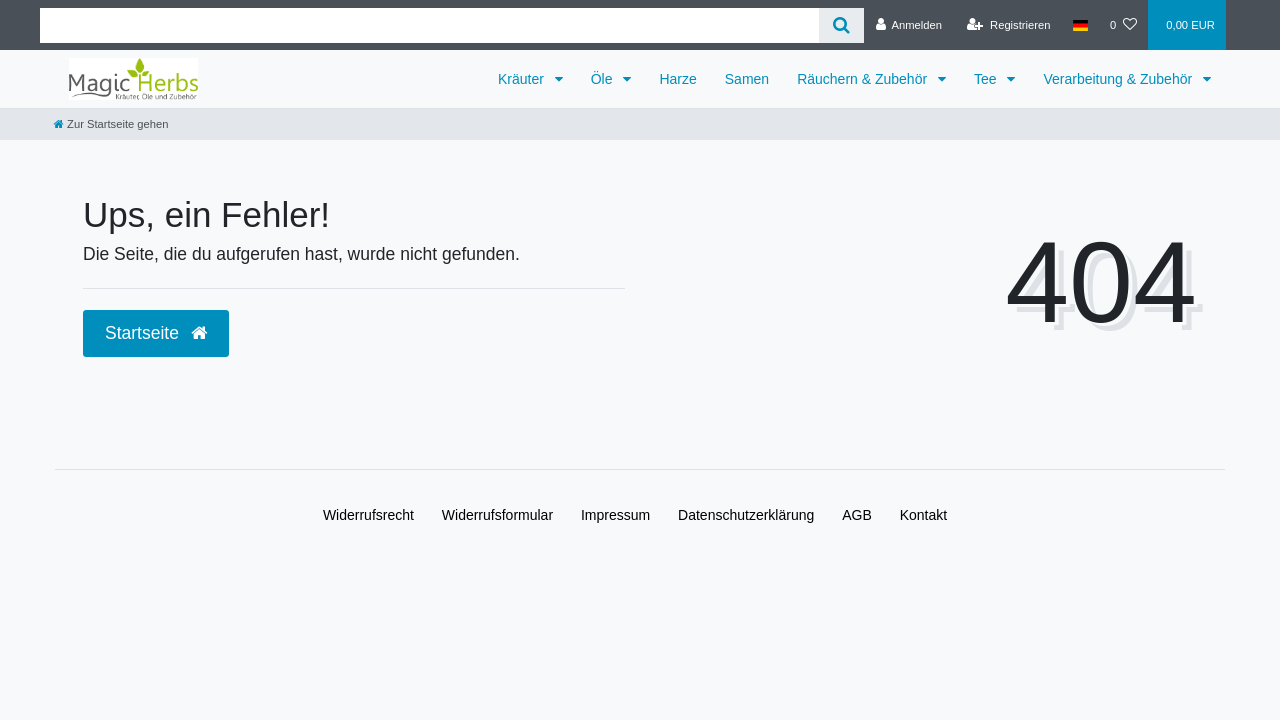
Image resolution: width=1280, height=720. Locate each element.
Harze (677, 79)
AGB (857, 515)
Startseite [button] (156, 333)
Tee (987, 79)
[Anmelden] (908, 25)
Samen (747, 79)
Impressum (615, 515)
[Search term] (429, 25)
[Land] (1080, 25)
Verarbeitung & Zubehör (1119, 79)
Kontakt (923, 515)
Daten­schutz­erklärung (746, 515)
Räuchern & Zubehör (864, 79)
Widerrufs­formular (497, 515)
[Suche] (841, 25)
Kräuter (523, 79)
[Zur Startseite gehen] (111, 124)
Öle (604, 79)
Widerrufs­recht (368, 515)
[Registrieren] (1008, 25)
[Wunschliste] (1123, 25)
